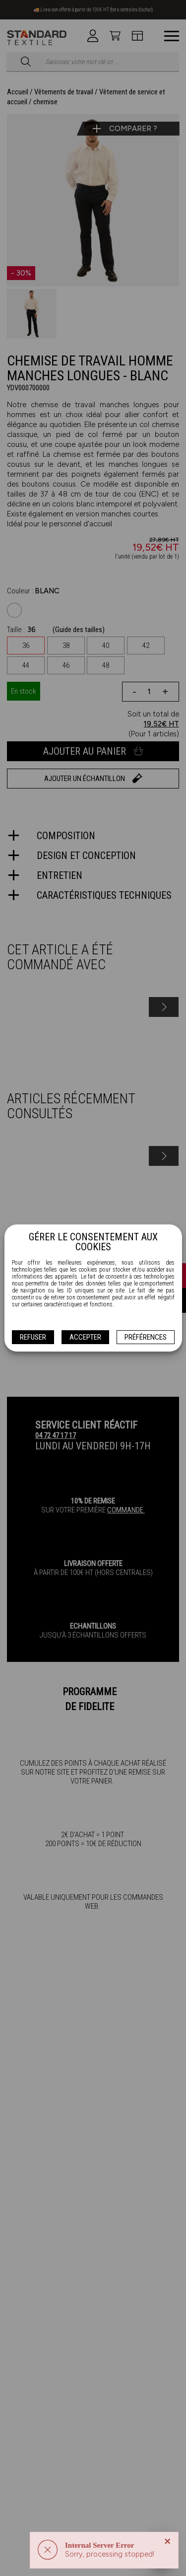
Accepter (85, 1337)
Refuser (33, 1337)
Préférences (145, 1337)
